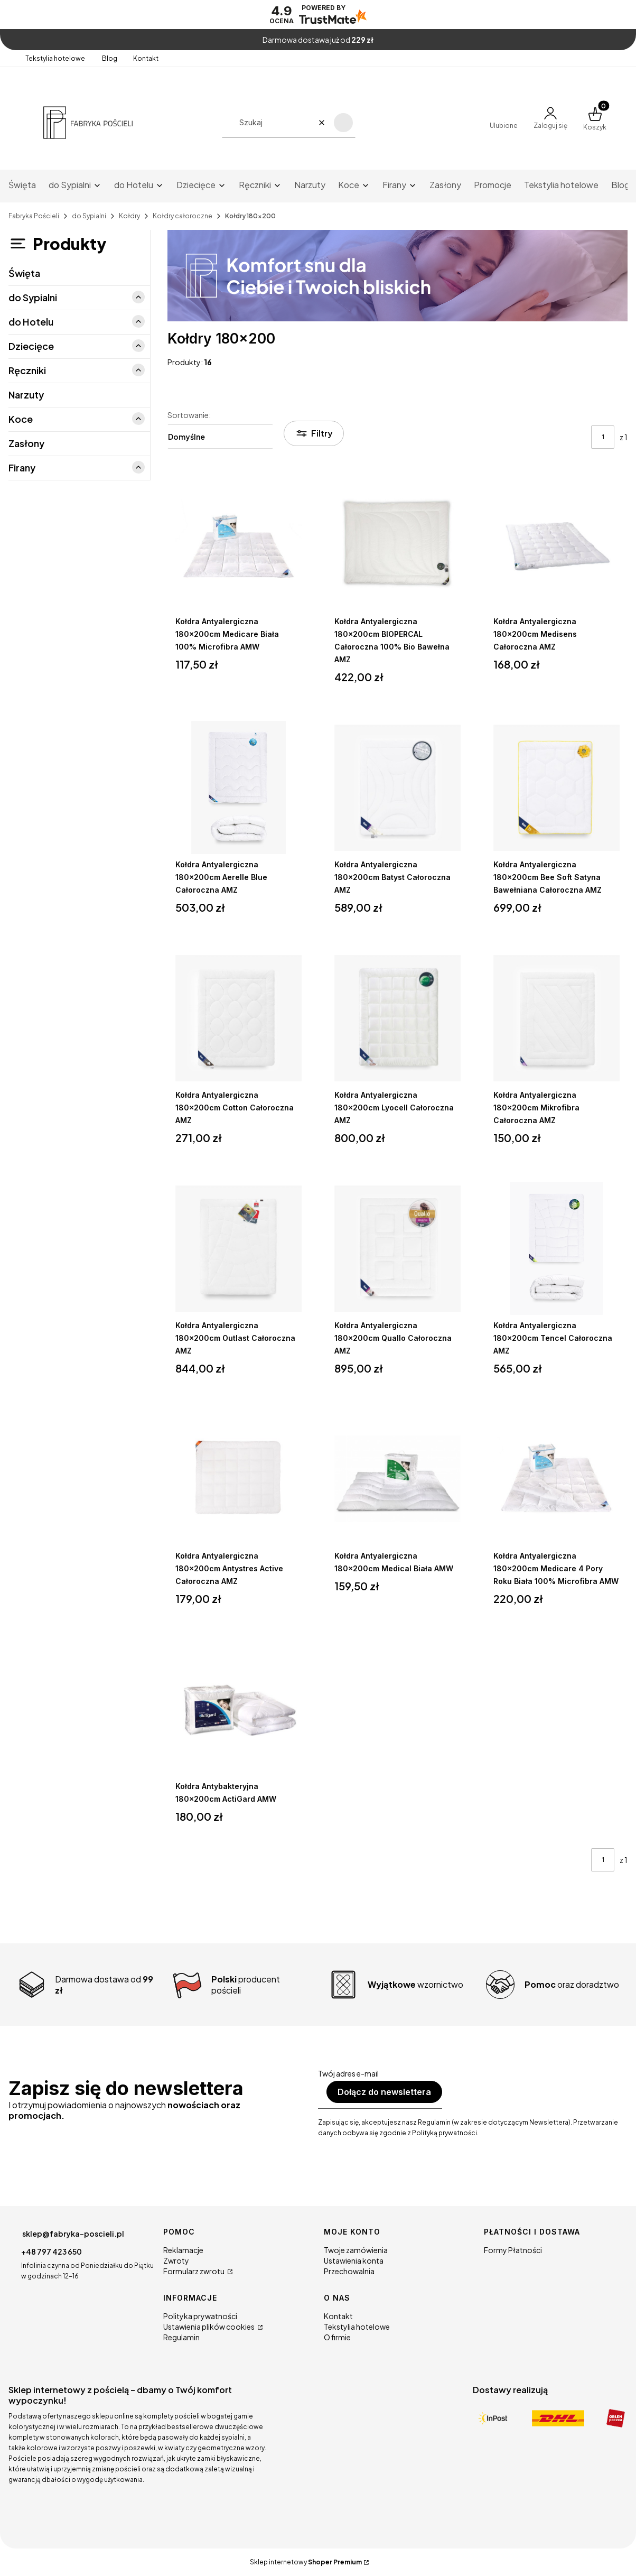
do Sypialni (89, 216)
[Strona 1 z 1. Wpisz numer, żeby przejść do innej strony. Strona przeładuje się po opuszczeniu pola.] (602, 437)
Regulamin (181, 2337)
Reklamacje (183, 2250)
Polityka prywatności (200, 2316)
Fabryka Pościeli (33, 216)
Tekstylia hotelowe (55, 58)
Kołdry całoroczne (182, 216)
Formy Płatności (513, 2250)
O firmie (337, 2337)
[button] (343, 122)
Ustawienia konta (354, 2260)
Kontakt (145, 58)
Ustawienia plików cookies (209, 2326)
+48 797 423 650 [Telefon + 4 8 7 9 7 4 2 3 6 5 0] (51, 2251)
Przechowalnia (349, 2271)
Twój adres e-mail (348, 2073)
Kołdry (129, 216)
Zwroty (176, 2260)
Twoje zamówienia (356, 2250)
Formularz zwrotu (194, 2271)
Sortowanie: (189, 415)
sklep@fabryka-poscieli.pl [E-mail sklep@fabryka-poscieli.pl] (73, 2233)
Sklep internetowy (306, 2562)
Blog (109, 58)
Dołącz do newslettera (384, 2092)
